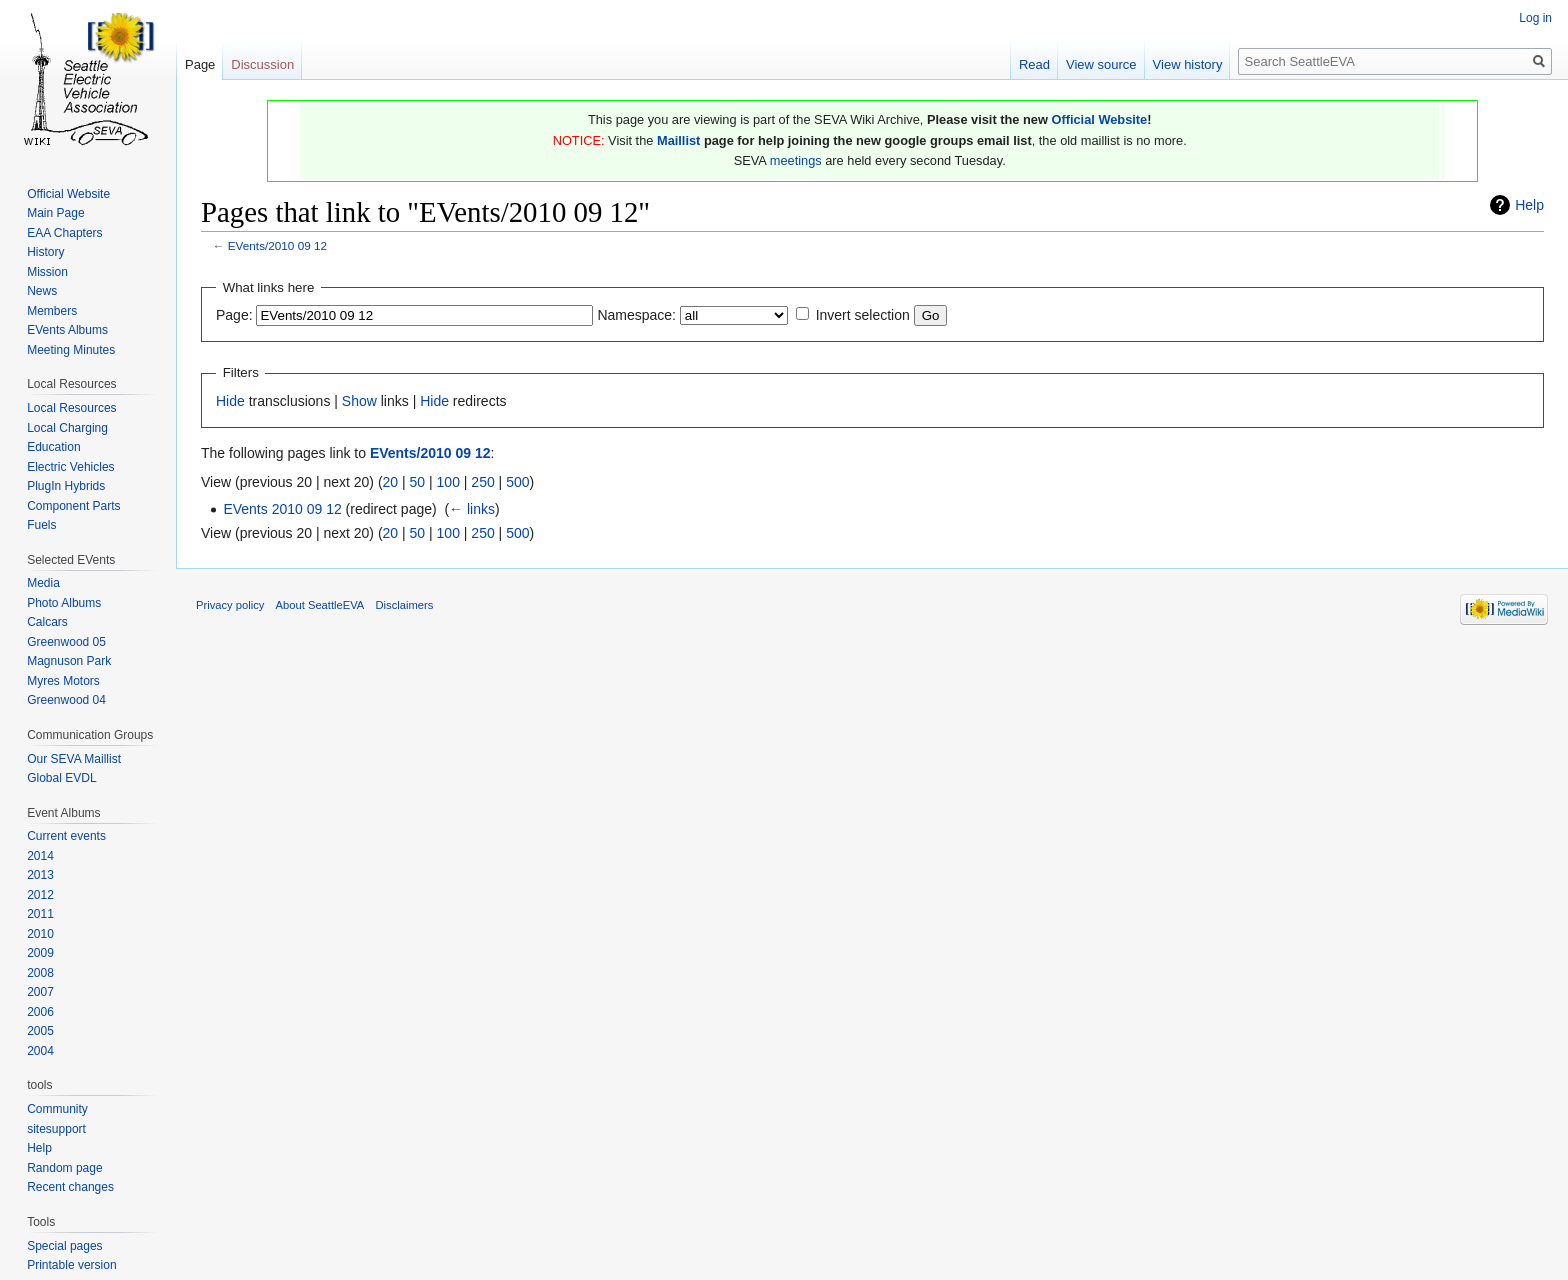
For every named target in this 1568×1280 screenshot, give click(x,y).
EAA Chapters (64, 233)
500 (517, 482)
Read (1034, 64)
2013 (40, 875)
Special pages (64, 1246)
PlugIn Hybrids (66, 486)
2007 (40, 992)
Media (43, 583)
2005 (40, 1031)
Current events (66, 836)
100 (448, 482)
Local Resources (71, 408)
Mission (47, 272)
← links (472, 509)
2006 (40, 1012)
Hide (230, 401)
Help (1529, 205)
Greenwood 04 (66, 700)
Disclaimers (405, 605)
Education (53, 447)
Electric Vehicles (70, 467)
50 (418, 482)
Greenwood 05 (66, 642)
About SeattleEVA (320, 605)
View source (1101, 64)
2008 (40, 973)
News (42, 291)
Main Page (55, 213)
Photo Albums (64, 603)
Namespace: (636, 315)
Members (52, 311)
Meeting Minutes (71, 350)
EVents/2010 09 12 (277, 245)
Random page (64, 1168)
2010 (40, 934)
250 (482, 482)
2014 (40, 856)
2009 (40, 953)
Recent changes (70, 1187)
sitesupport (56, 1129)
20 (391, 482)
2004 (40, 1051)
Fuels (41, 525)
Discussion (262, 64)
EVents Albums (67, 330)
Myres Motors (63, 681)
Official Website (1099, 119)
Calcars (47, 622)
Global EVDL (61, 778)
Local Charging (67, 428)
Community (57, 1109)
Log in (1535, 18)
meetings (796, 160)
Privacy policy (230, 605)
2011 (40, 914)
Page (200, 64)
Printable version (71, 1265)
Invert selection (863, 315)
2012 (40, 895)
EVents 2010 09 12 (282, 509)
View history (1188, 64)
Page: (234, 315)
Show (359, 401)
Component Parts (73, 506)
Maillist (678, 140)
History (45, 252)
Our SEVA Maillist (74, 759)
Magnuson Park (69, 661)
